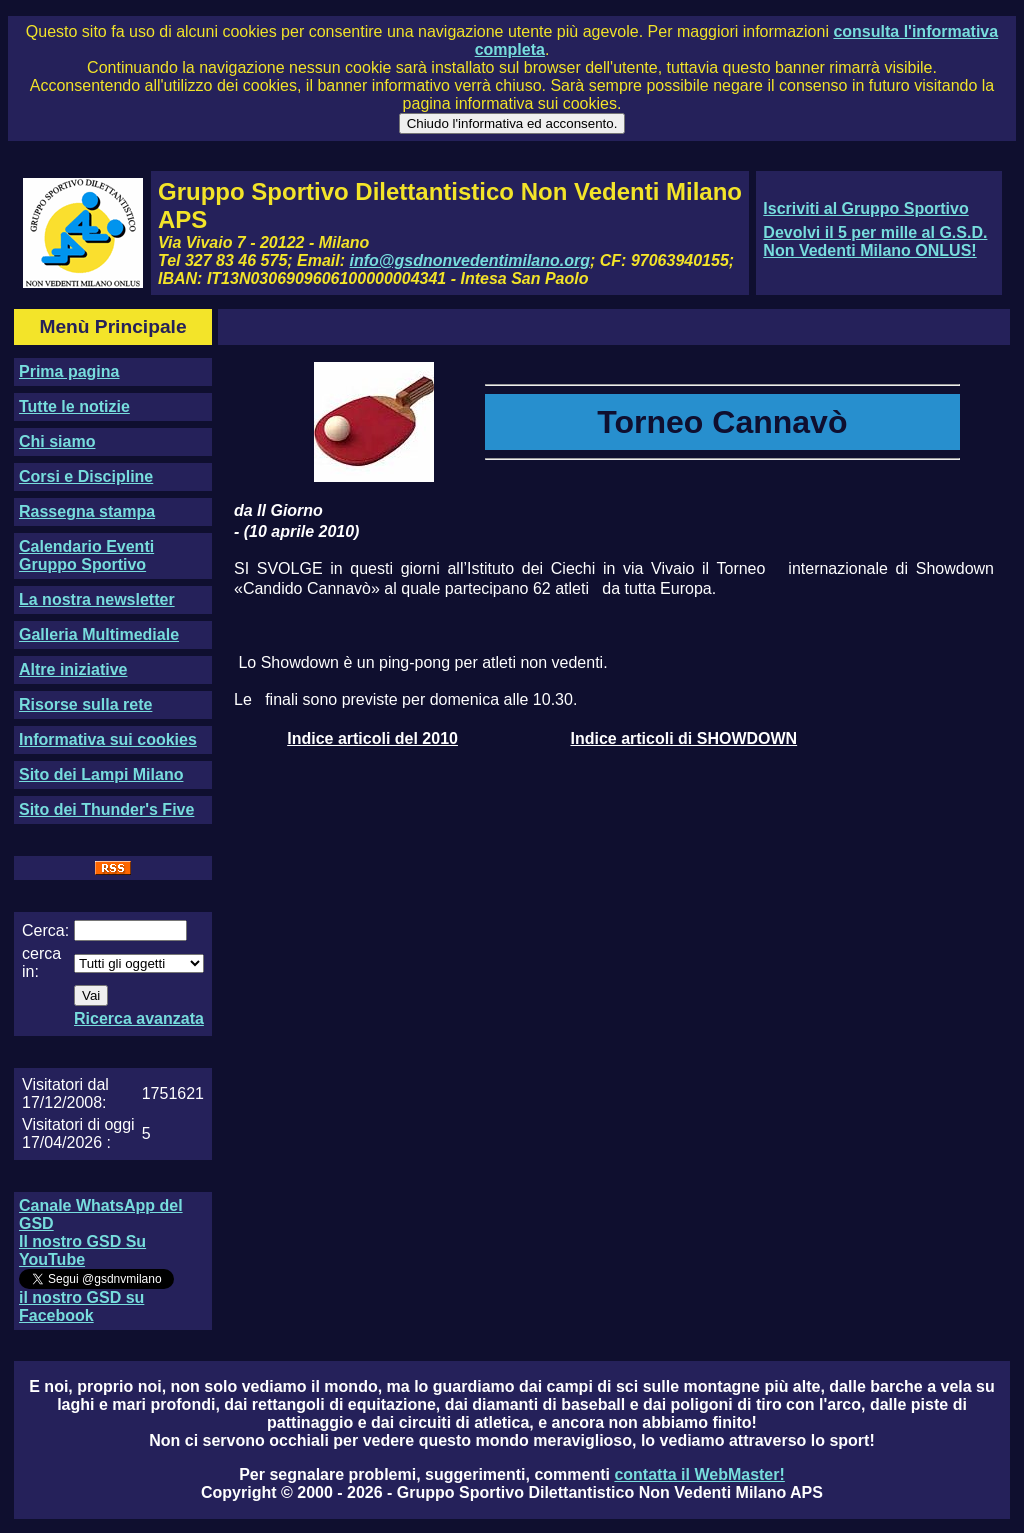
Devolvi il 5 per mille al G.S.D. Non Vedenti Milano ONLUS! (875, 241)
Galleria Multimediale (99, 634)
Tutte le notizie (74, 406)
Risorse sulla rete (85, 704)
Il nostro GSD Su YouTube (82, 1250)
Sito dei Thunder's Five (106, 809)
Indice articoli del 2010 (372, 738)
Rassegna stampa (87, 511)
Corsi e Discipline (86, 476)
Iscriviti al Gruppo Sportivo (865, 208)
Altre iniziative (73, 669)
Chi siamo (57, 441)
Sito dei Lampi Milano (101, 774)
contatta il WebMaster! (699, 1474)
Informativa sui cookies (108, 739)
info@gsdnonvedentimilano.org (470, 260)
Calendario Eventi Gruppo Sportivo (86, 555)
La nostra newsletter (97, 599)
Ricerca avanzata (139, 1018)
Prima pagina (69, 371)
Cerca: (45, 930)
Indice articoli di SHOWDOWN (683, 738)
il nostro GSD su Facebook (81, 1306)
